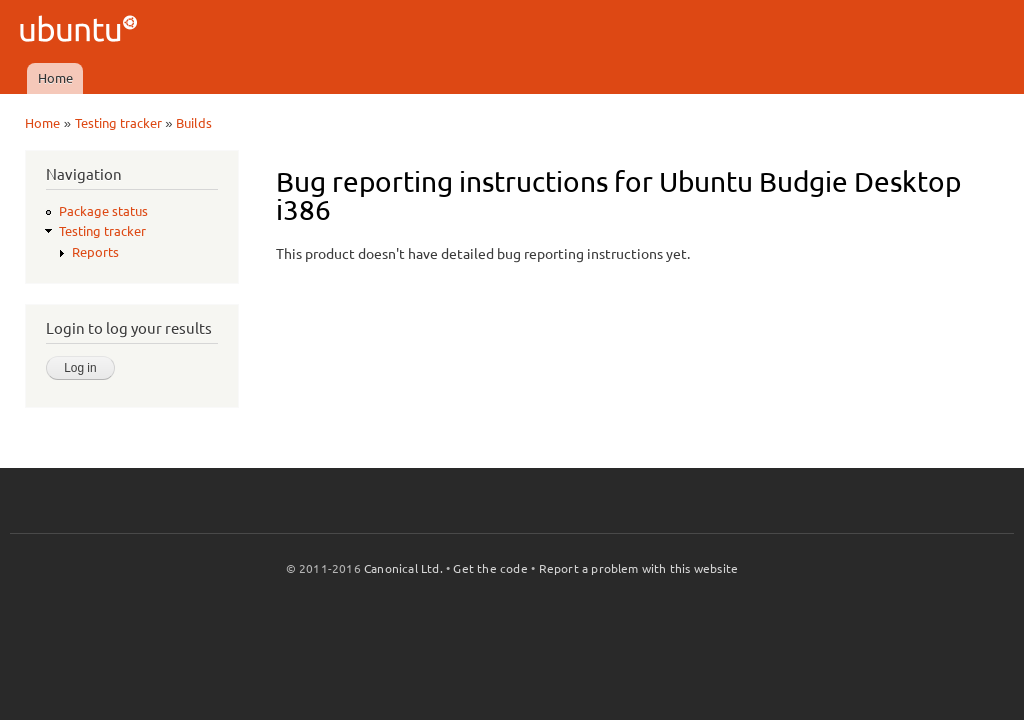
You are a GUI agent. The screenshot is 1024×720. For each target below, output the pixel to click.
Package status (103, 211)
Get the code (490, 568)
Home (55, 78)
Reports (95, 252)
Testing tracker (118, 123)
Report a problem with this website (639, 568)
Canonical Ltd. (403, 568)
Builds (194, 123)
